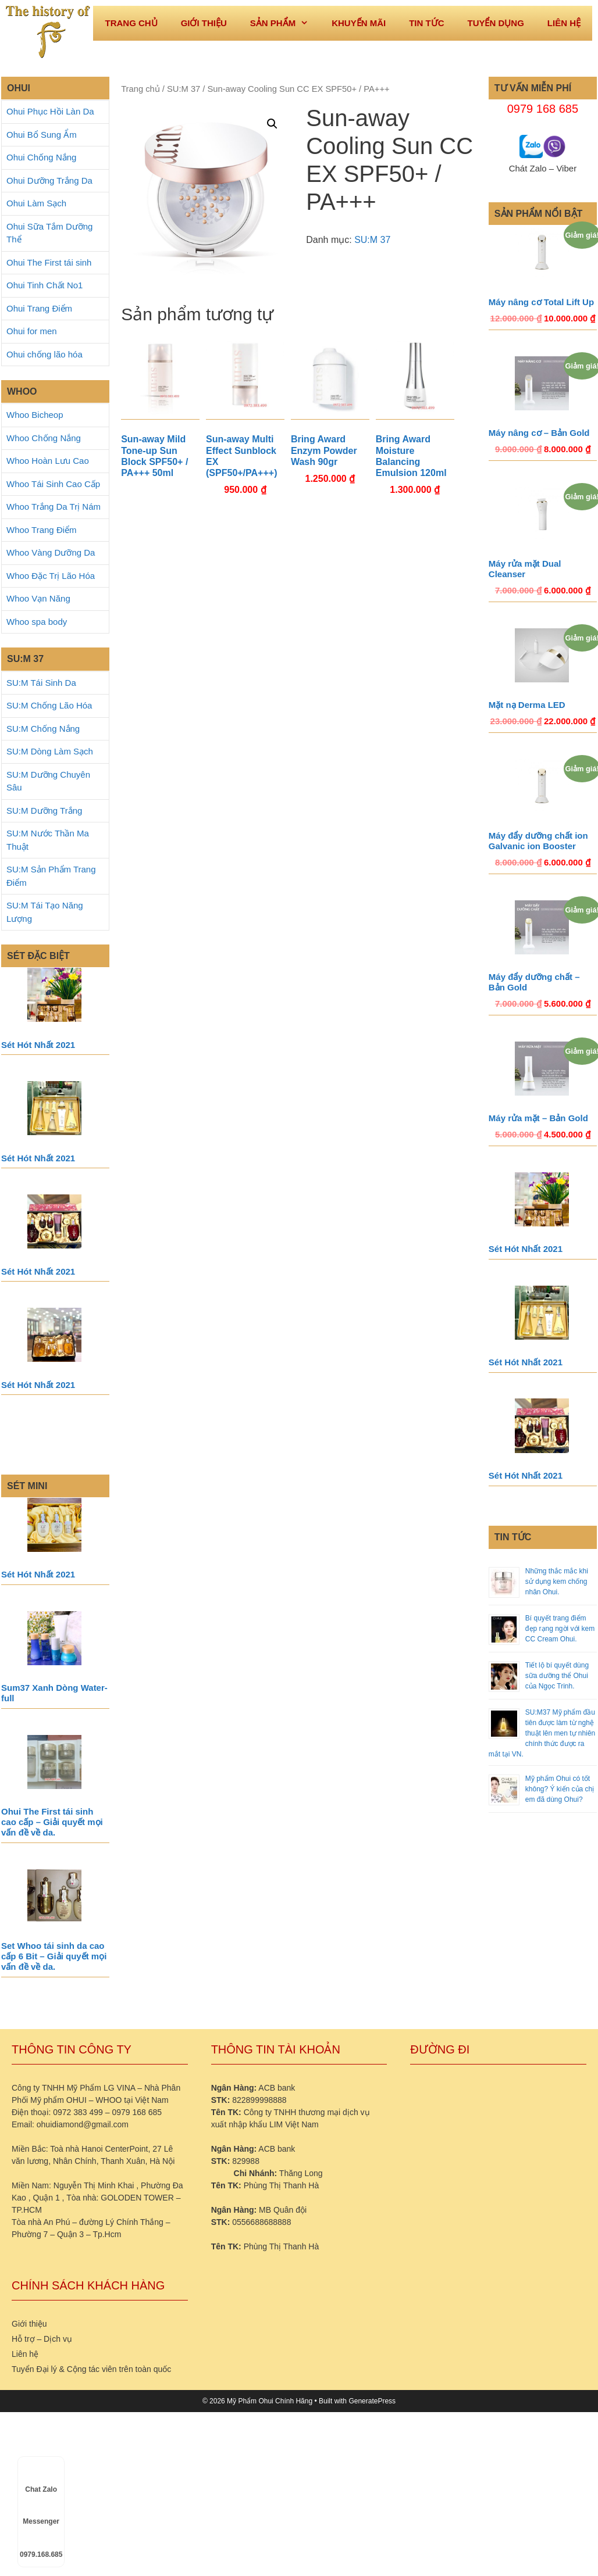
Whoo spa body (36, 622)
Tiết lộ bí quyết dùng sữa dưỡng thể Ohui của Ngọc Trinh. (557, 1675)
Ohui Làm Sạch (36, 203)
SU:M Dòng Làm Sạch (49, 751)
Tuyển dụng (495, 23)
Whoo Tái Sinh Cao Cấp (53, 484)
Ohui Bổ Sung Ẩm (41, 134)
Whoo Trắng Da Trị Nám (53, 506)
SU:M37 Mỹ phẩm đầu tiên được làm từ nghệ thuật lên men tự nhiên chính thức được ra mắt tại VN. (542, 1733)
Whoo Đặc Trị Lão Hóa (50, 576)
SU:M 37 (183, 89)
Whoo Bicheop (34, 415)
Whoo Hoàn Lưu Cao (47, 461)
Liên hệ (564, 23)
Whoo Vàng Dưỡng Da (50, 552)
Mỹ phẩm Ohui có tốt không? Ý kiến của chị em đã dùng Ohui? (559, 1789)
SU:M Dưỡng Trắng (44, 810)
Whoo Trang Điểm (41, 530)
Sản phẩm (285, 23)
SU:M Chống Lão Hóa (49, 705)
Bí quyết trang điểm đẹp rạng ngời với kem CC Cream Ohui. (560, 1628)
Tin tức (426, 23)
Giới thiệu (204, 23)
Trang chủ (140, 89)
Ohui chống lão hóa (44, 354)
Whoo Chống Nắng (43, 438)
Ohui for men (31, 331)
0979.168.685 (41, 2544)
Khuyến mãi (359, 23)
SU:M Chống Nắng (43, 729)
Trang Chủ (131, 23)
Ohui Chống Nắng (41, 157)
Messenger (41, 2511)
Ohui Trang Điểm (39, 308)
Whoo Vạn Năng (38, 598)
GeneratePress (372, 2401)
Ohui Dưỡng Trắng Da (49, 180)
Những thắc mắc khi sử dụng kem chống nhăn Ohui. (556, 1581)
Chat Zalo (41, 2478)
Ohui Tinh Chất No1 (44, 285)
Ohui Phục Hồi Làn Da (50, 111)
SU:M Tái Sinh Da (41, 683)
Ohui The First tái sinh (48, 262)
